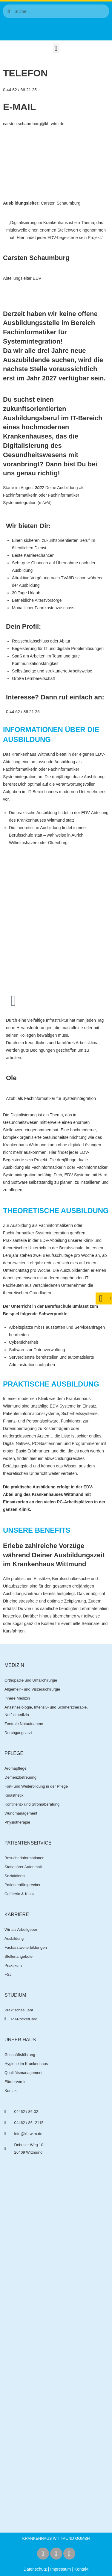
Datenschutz (35, 2569)
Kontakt (81, 2569)
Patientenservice (27, 1842)
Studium (15, 1995)
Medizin (14, 1665)
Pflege (13, 1753)
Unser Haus (20, 2039)
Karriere (16, 1914)
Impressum (60, 2569)
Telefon (25, 73)
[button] (56, 48)
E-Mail (19, 107)
